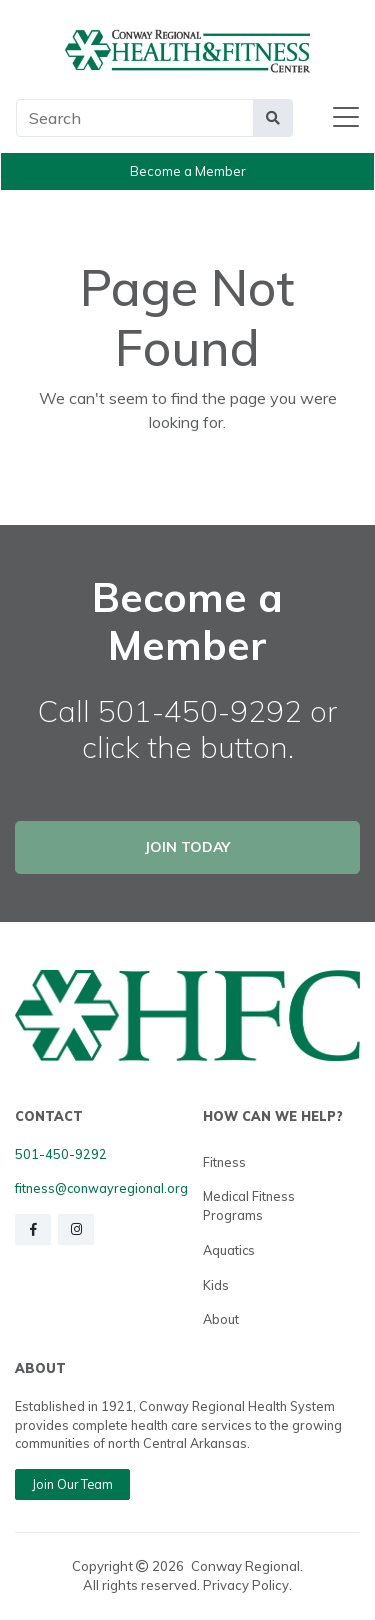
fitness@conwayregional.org (101, 1188)
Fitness (224, 1162)
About (221, 1319)
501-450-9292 (61, 1154)
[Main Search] (135, 118)
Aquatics (229, 1250)
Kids (216, 1285)
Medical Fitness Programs (249, 1205)
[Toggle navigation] (346, 118)
